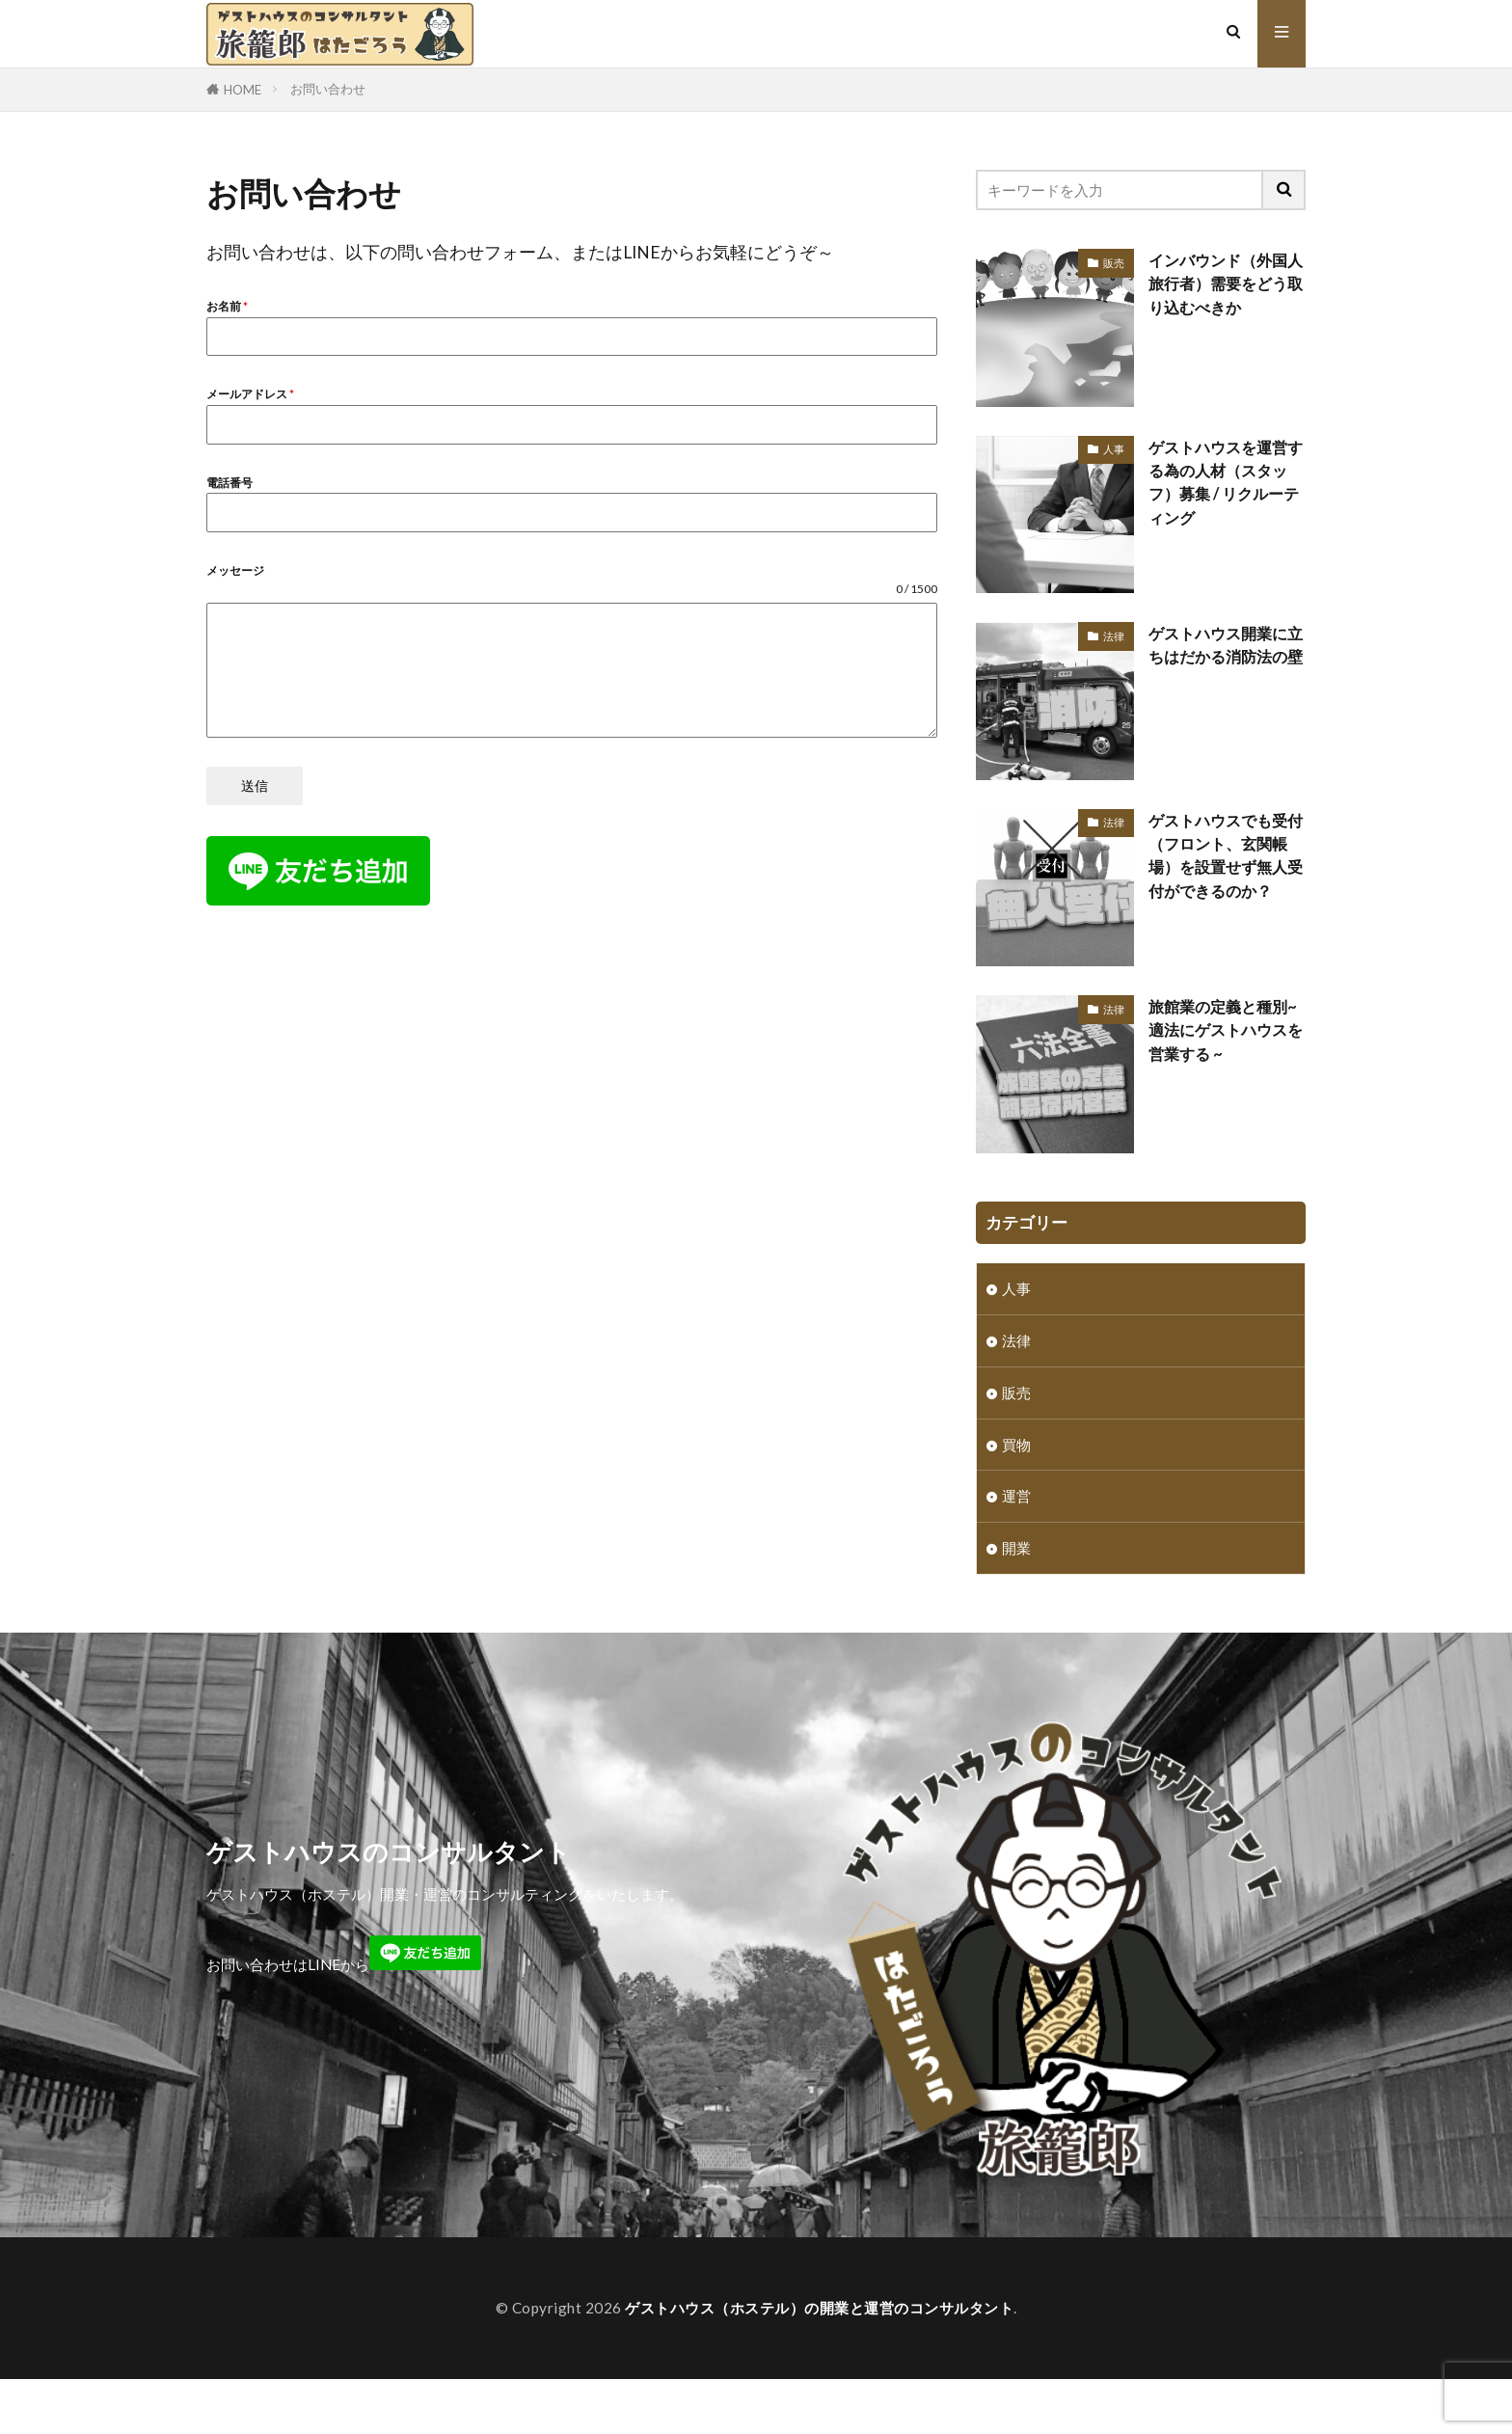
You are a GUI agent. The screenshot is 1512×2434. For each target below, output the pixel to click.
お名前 (227, 306)
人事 (1113, 449)
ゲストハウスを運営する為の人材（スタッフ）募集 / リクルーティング (1222, 483)
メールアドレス (250, 394)
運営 (1016, 1497)
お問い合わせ (327, 88)
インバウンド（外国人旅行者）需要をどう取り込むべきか (1222, 284)
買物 (1016, 1445)
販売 (1113, 263)
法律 (1113, 636)
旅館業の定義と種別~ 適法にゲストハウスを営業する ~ (1227, 1031)
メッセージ (235, 570)
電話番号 (229, 482)
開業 (1016, 1549)
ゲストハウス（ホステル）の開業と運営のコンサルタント (819, 2309)
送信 (254, 785)
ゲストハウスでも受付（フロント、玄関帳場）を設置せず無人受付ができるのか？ (1222, 868)
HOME (242, 89)
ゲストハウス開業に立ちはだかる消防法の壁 (1222, 657)
